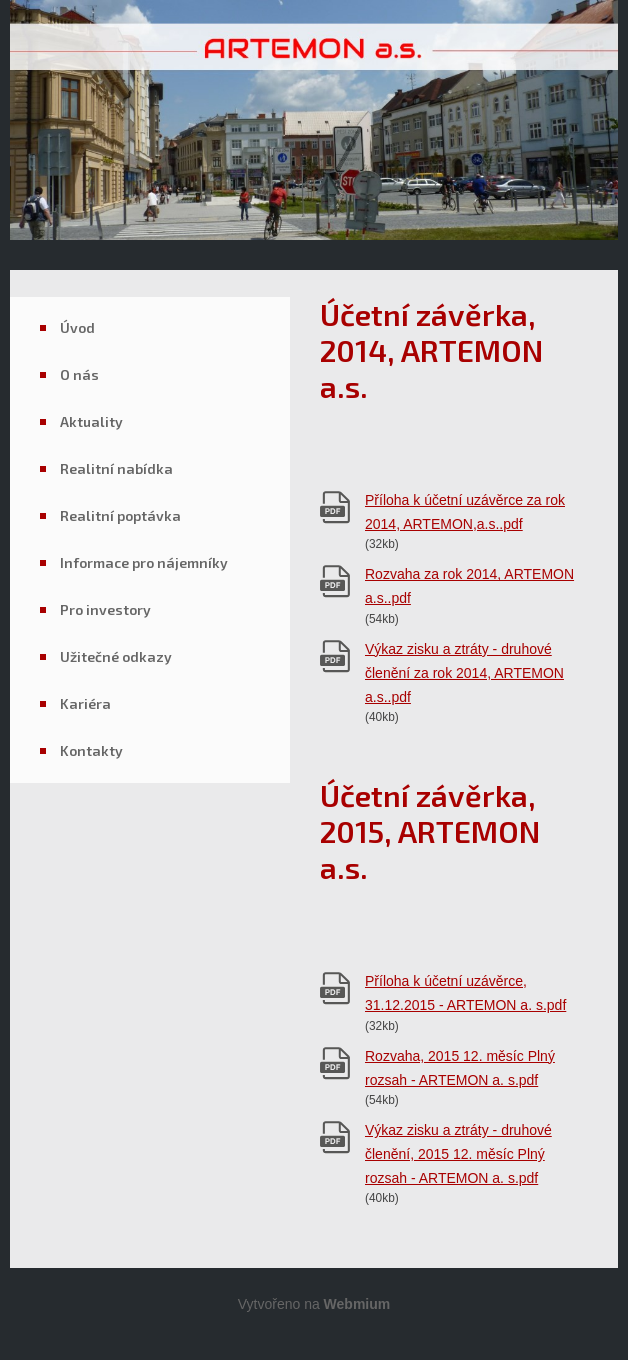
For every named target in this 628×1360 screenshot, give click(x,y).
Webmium (357, 1304)
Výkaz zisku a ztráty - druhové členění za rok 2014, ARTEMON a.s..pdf (464, 673)
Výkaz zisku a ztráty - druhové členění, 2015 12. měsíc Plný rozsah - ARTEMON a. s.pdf (458, 1154)
